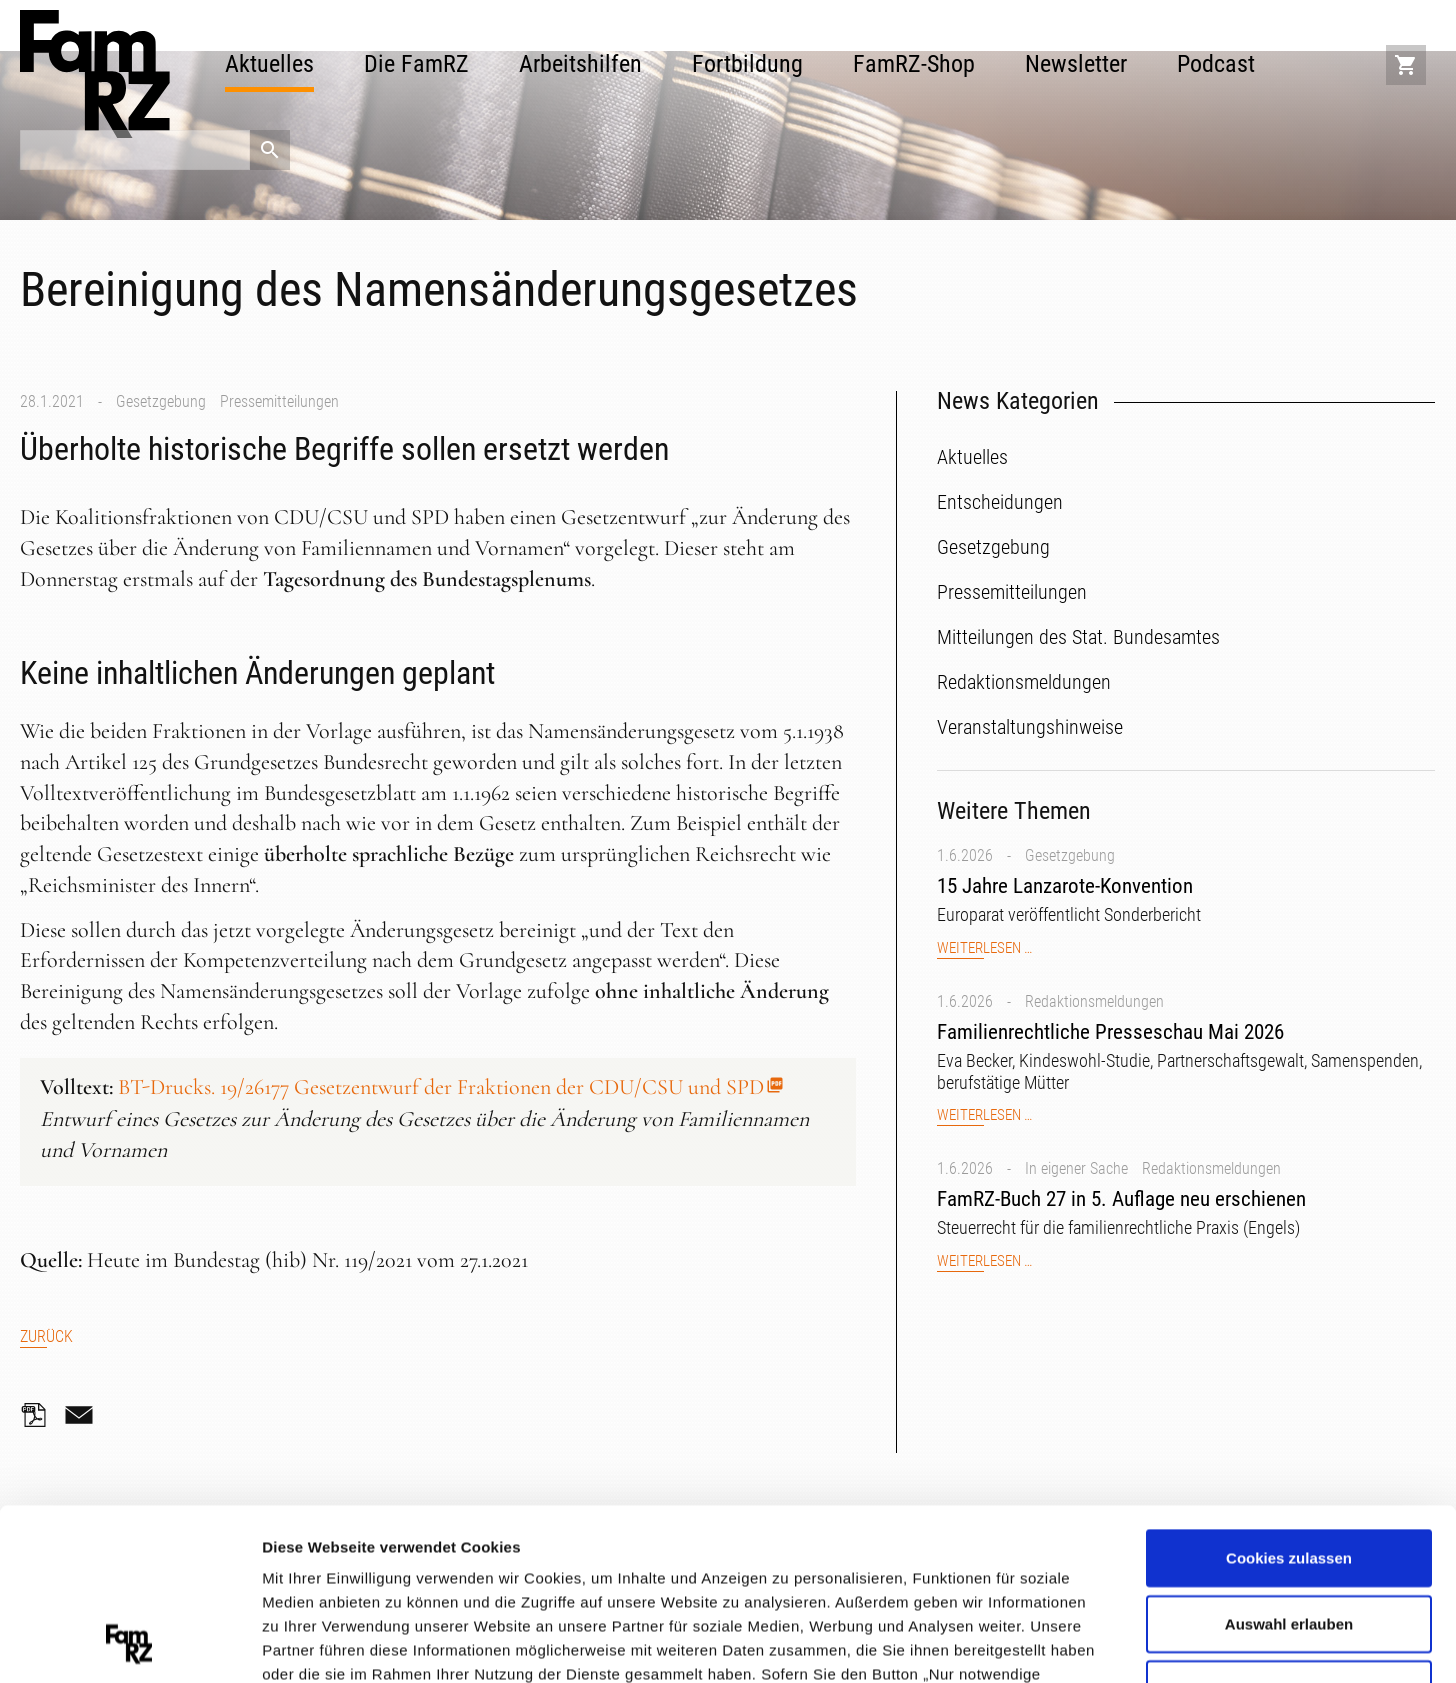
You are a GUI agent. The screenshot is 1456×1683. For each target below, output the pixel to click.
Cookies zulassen (1289, 1396)
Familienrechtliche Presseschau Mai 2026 (1110, 1032)
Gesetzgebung (161, 401)
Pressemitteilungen (279, 401)
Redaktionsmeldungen (1094, 1001)
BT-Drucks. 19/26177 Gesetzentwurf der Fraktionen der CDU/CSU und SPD (441, 1087)
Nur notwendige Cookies (1289, 1527)
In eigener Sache (1076, 1168)
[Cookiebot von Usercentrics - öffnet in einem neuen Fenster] (129, 1644)
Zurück (46, 1336)
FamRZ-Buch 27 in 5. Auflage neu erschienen (1121, 1199)
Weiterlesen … (984, 948)
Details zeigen (1063, 1642)
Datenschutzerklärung (955, 1560)
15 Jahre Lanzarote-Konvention (1065, 886)
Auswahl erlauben (1289, 1462)
